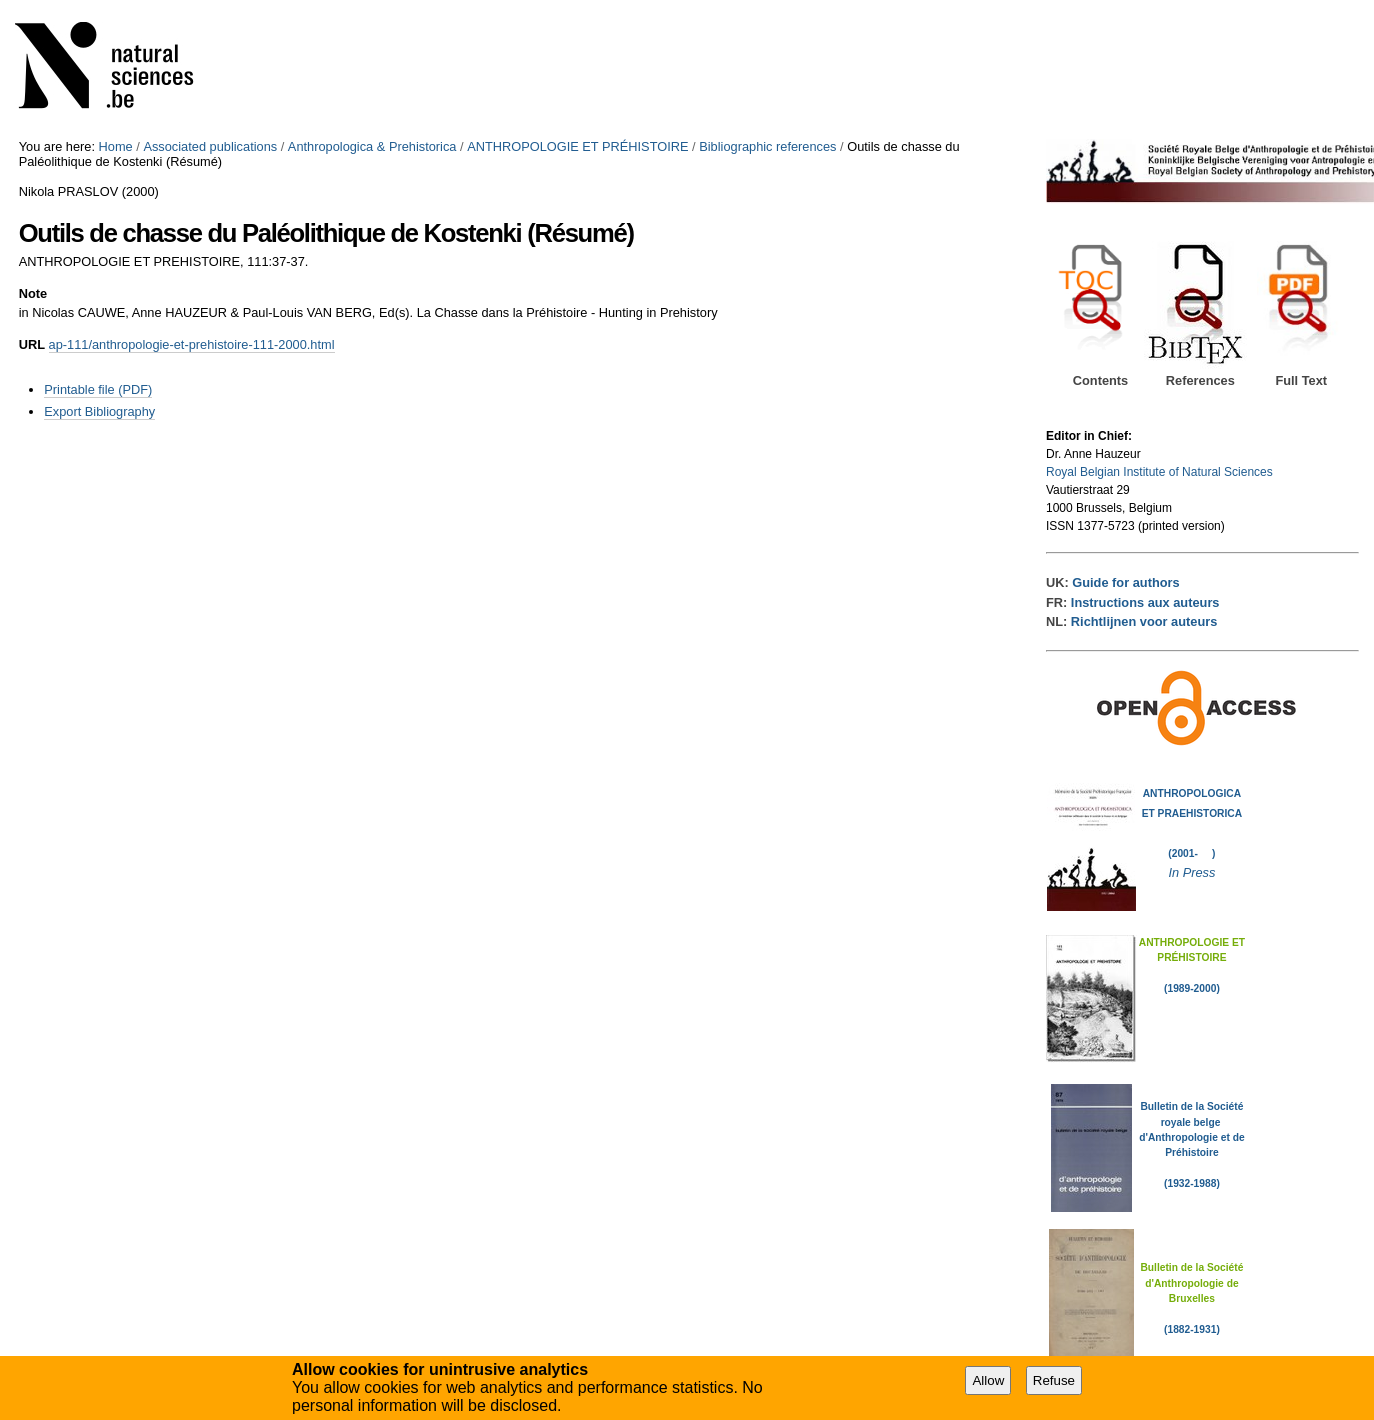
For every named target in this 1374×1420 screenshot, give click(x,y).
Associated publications (210, 146)
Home (116, 146)
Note (33, 293)
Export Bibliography (99, 411)
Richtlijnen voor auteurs (1144, 621)
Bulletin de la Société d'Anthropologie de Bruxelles (1191, 1283)
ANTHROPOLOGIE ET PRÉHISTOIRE (577, 146)
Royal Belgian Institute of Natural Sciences (1159, 472)
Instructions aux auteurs (1145, 602)
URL (32, 344)
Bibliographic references (767, 146)
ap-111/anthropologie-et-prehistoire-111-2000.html (192, 344)
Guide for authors (1125, 582)
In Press (1191, 872)
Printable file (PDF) (98, 389)
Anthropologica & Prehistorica (372, 146)
